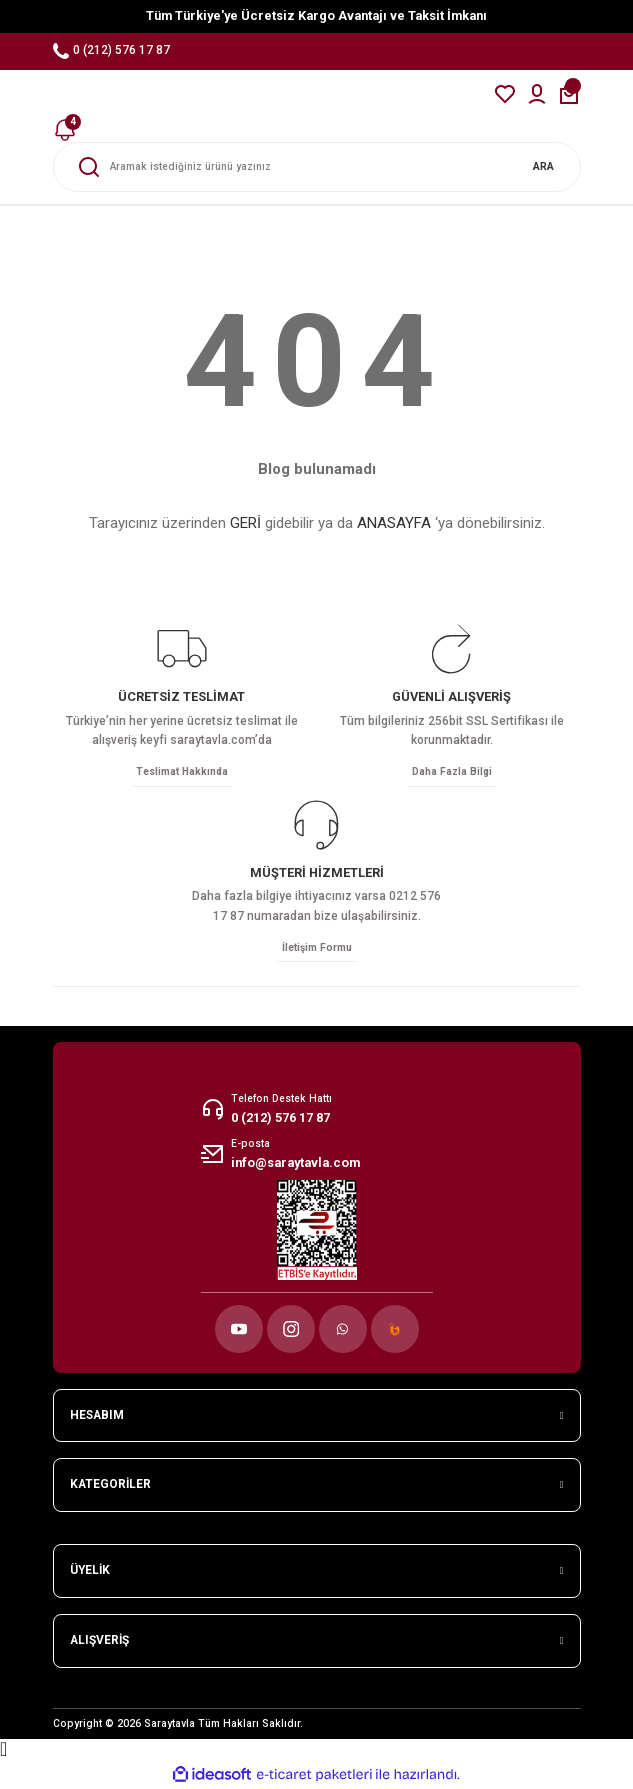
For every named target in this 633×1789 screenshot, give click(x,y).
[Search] (317, 167)
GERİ (245, 523)
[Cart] (569, 94)
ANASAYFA (394, 523)
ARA (543, 166)
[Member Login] (537, 94)
